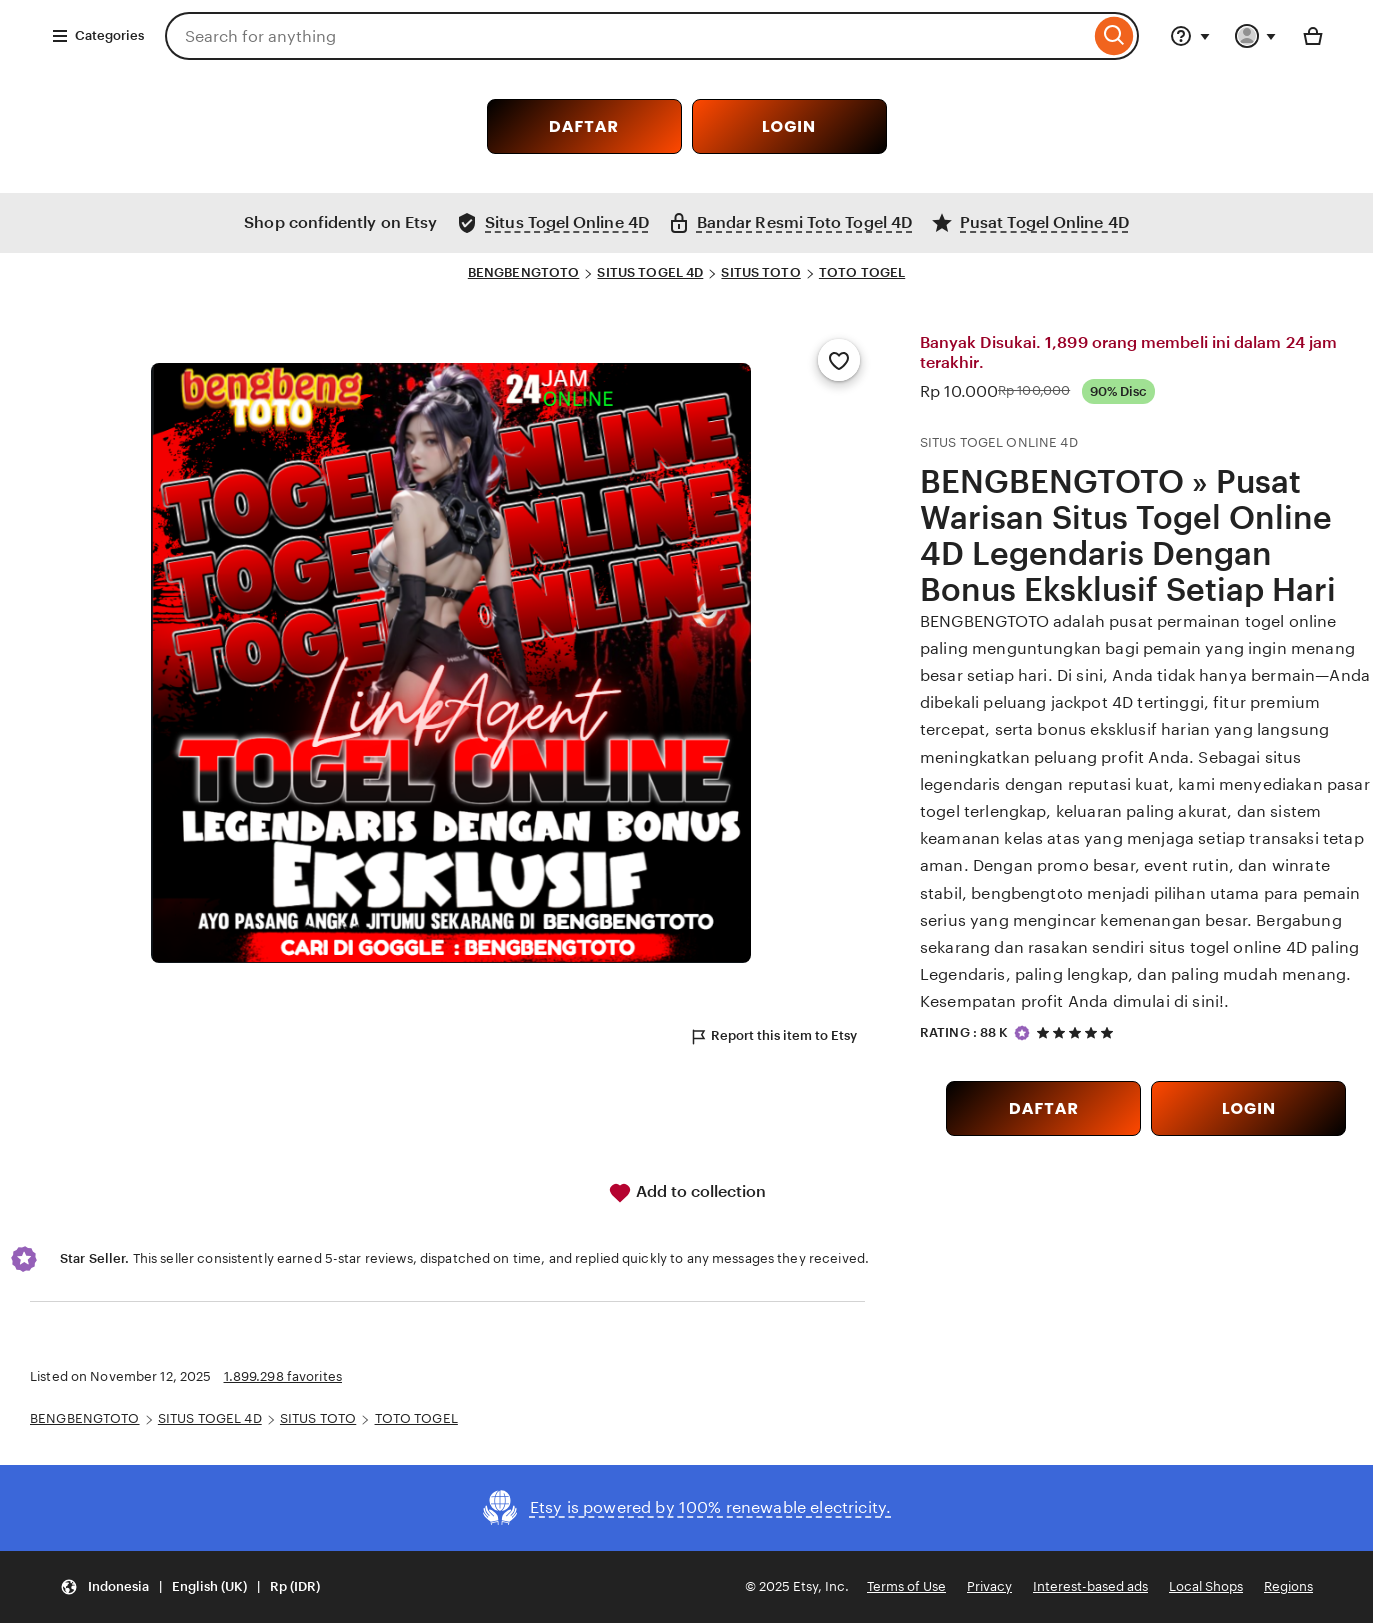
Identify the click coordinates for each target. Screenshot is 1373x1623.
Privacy (989, 1586)
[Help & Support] (1190, 36)
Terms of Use (906, 1586)
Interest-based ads (1090, 1586)
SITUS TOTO (760, 272)
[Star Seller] (1022, 1033)
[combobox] (627, 36)
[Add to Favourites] (839, 360)
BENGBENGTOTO (524, 272)
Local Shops (1206, 1586)
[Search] (1114, 36)
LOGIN (789, 126)
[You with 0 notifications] (1256, 36)
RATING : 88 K (964, 1032)
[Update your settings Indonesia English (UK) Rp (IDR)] (190, 1587)
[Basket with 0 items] (1313, 36)
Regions (1288, 1586)
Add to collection (687, 1193)
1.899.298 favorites (283, 1376)
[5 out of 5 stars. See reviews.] (1078, 1032)
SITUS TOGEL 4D (650, 272)
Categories (97, 36)
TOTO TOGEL (862, 272)
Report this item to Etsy (773, 1037)
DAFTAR (584, 126)
